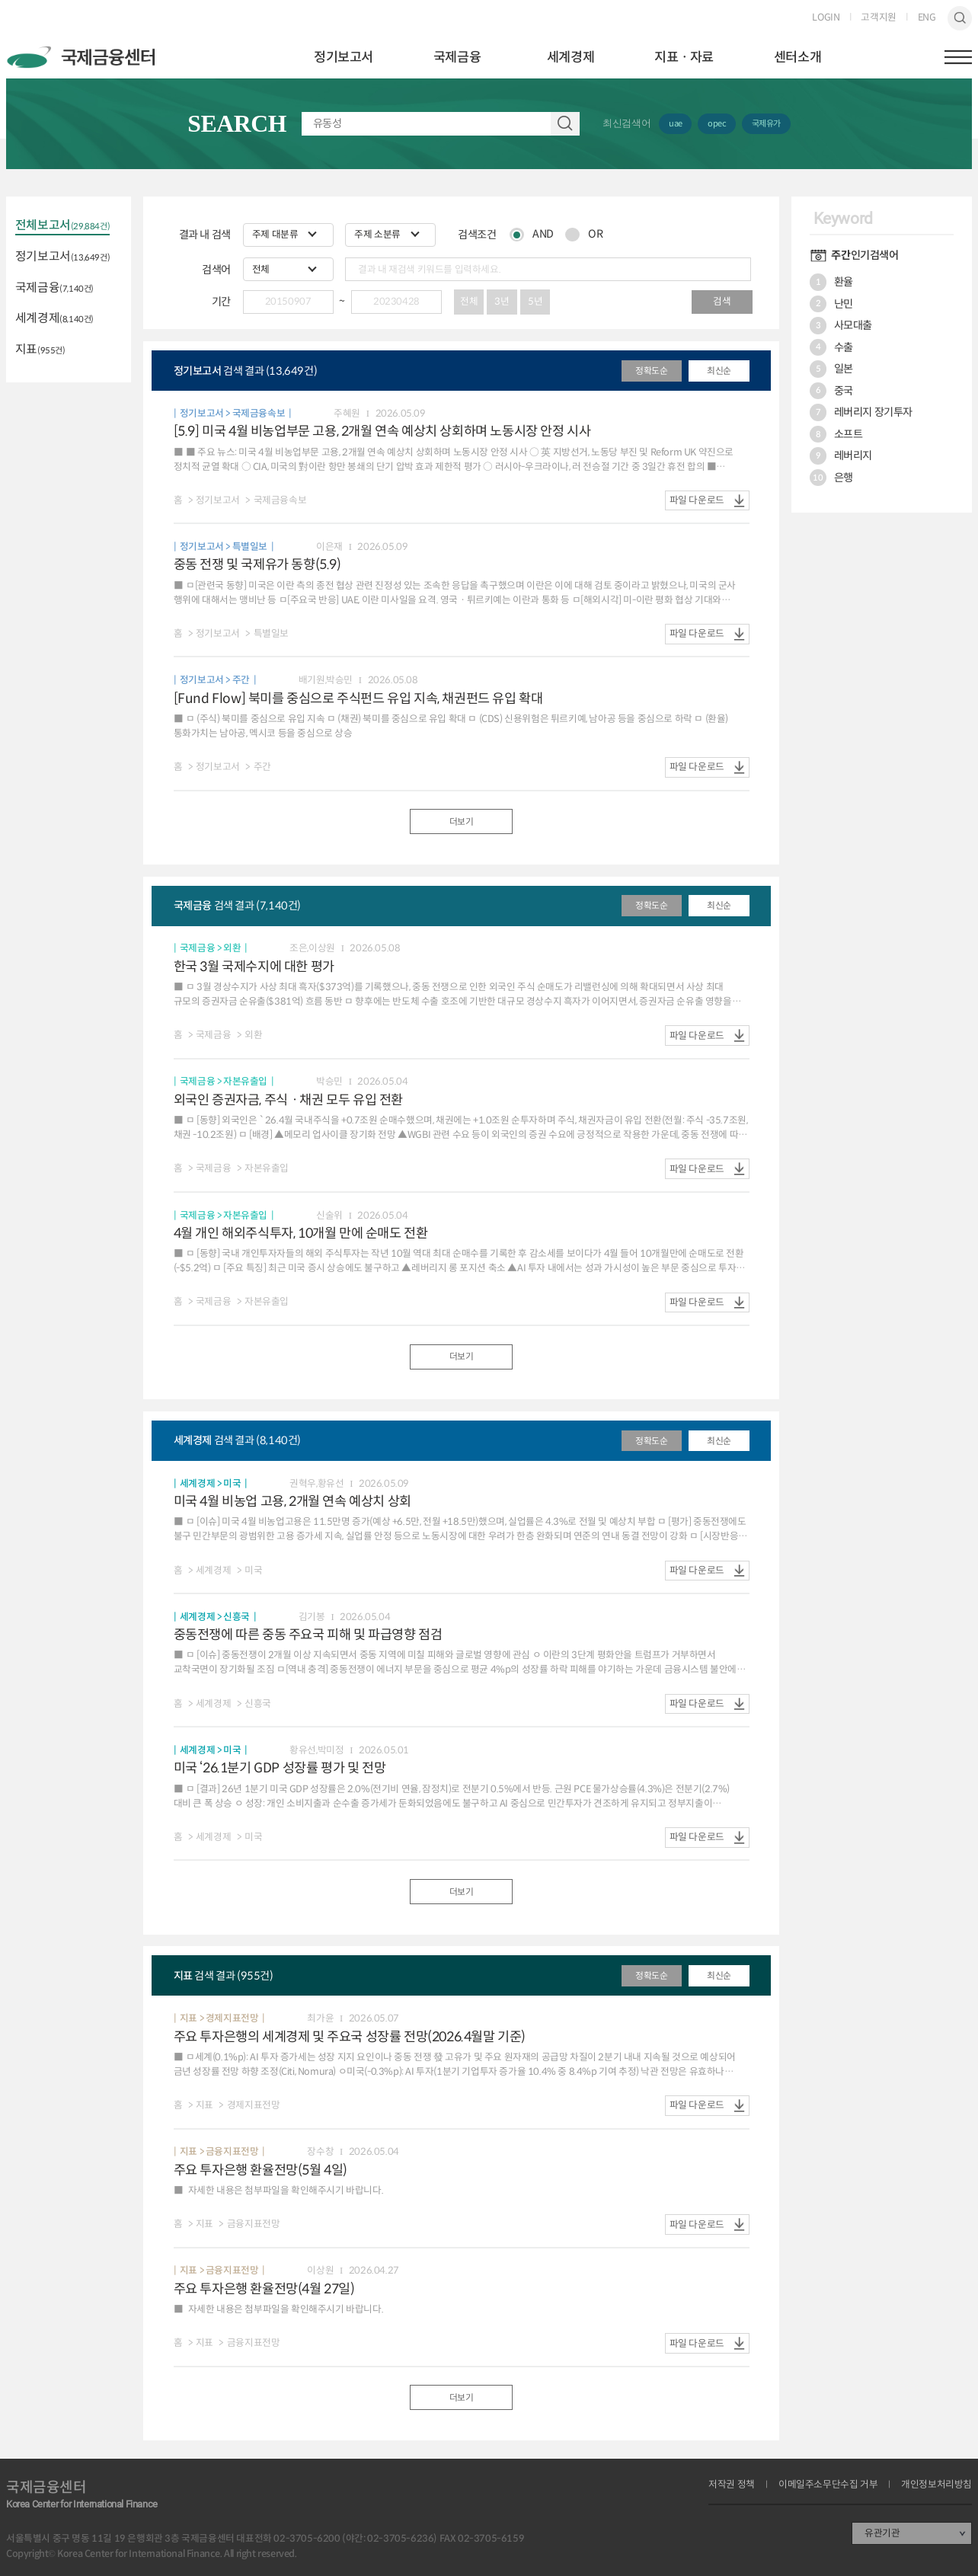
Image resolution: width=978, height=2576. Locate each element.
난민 (831, 304)
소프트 (836, 434)
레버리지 (841, 455)
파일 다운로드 (697, 500)
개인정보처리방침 (936, 2485)
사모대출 (841, 325)
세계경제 (570, 57)
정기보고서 (343, 57)
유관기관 (882, 2533)
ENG (927, 18)
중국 (831, 390)
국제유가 (766, 123)
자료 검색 (565, 124)
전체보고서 (62, 225)
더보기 (461, 821)
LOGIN (825, 18)
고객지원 (878, 18)
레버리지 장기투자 (861, 412)
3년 (501, 302)
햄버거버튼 (958, 57)
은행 (831, 477)
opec (717, 123)
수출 (831, 347)
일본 (831, 368)
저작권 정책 (731, 2485)
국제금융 (457, 57)
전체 (469, 302)
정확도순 (651, 370)
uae (675, 123)
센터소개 (797, 57)
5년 (535, 302)
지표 (40, 350)
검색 (960, 18)
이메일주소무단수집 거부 (827, 2485)
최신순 (719, 370)
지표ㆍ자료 (684, 57)
